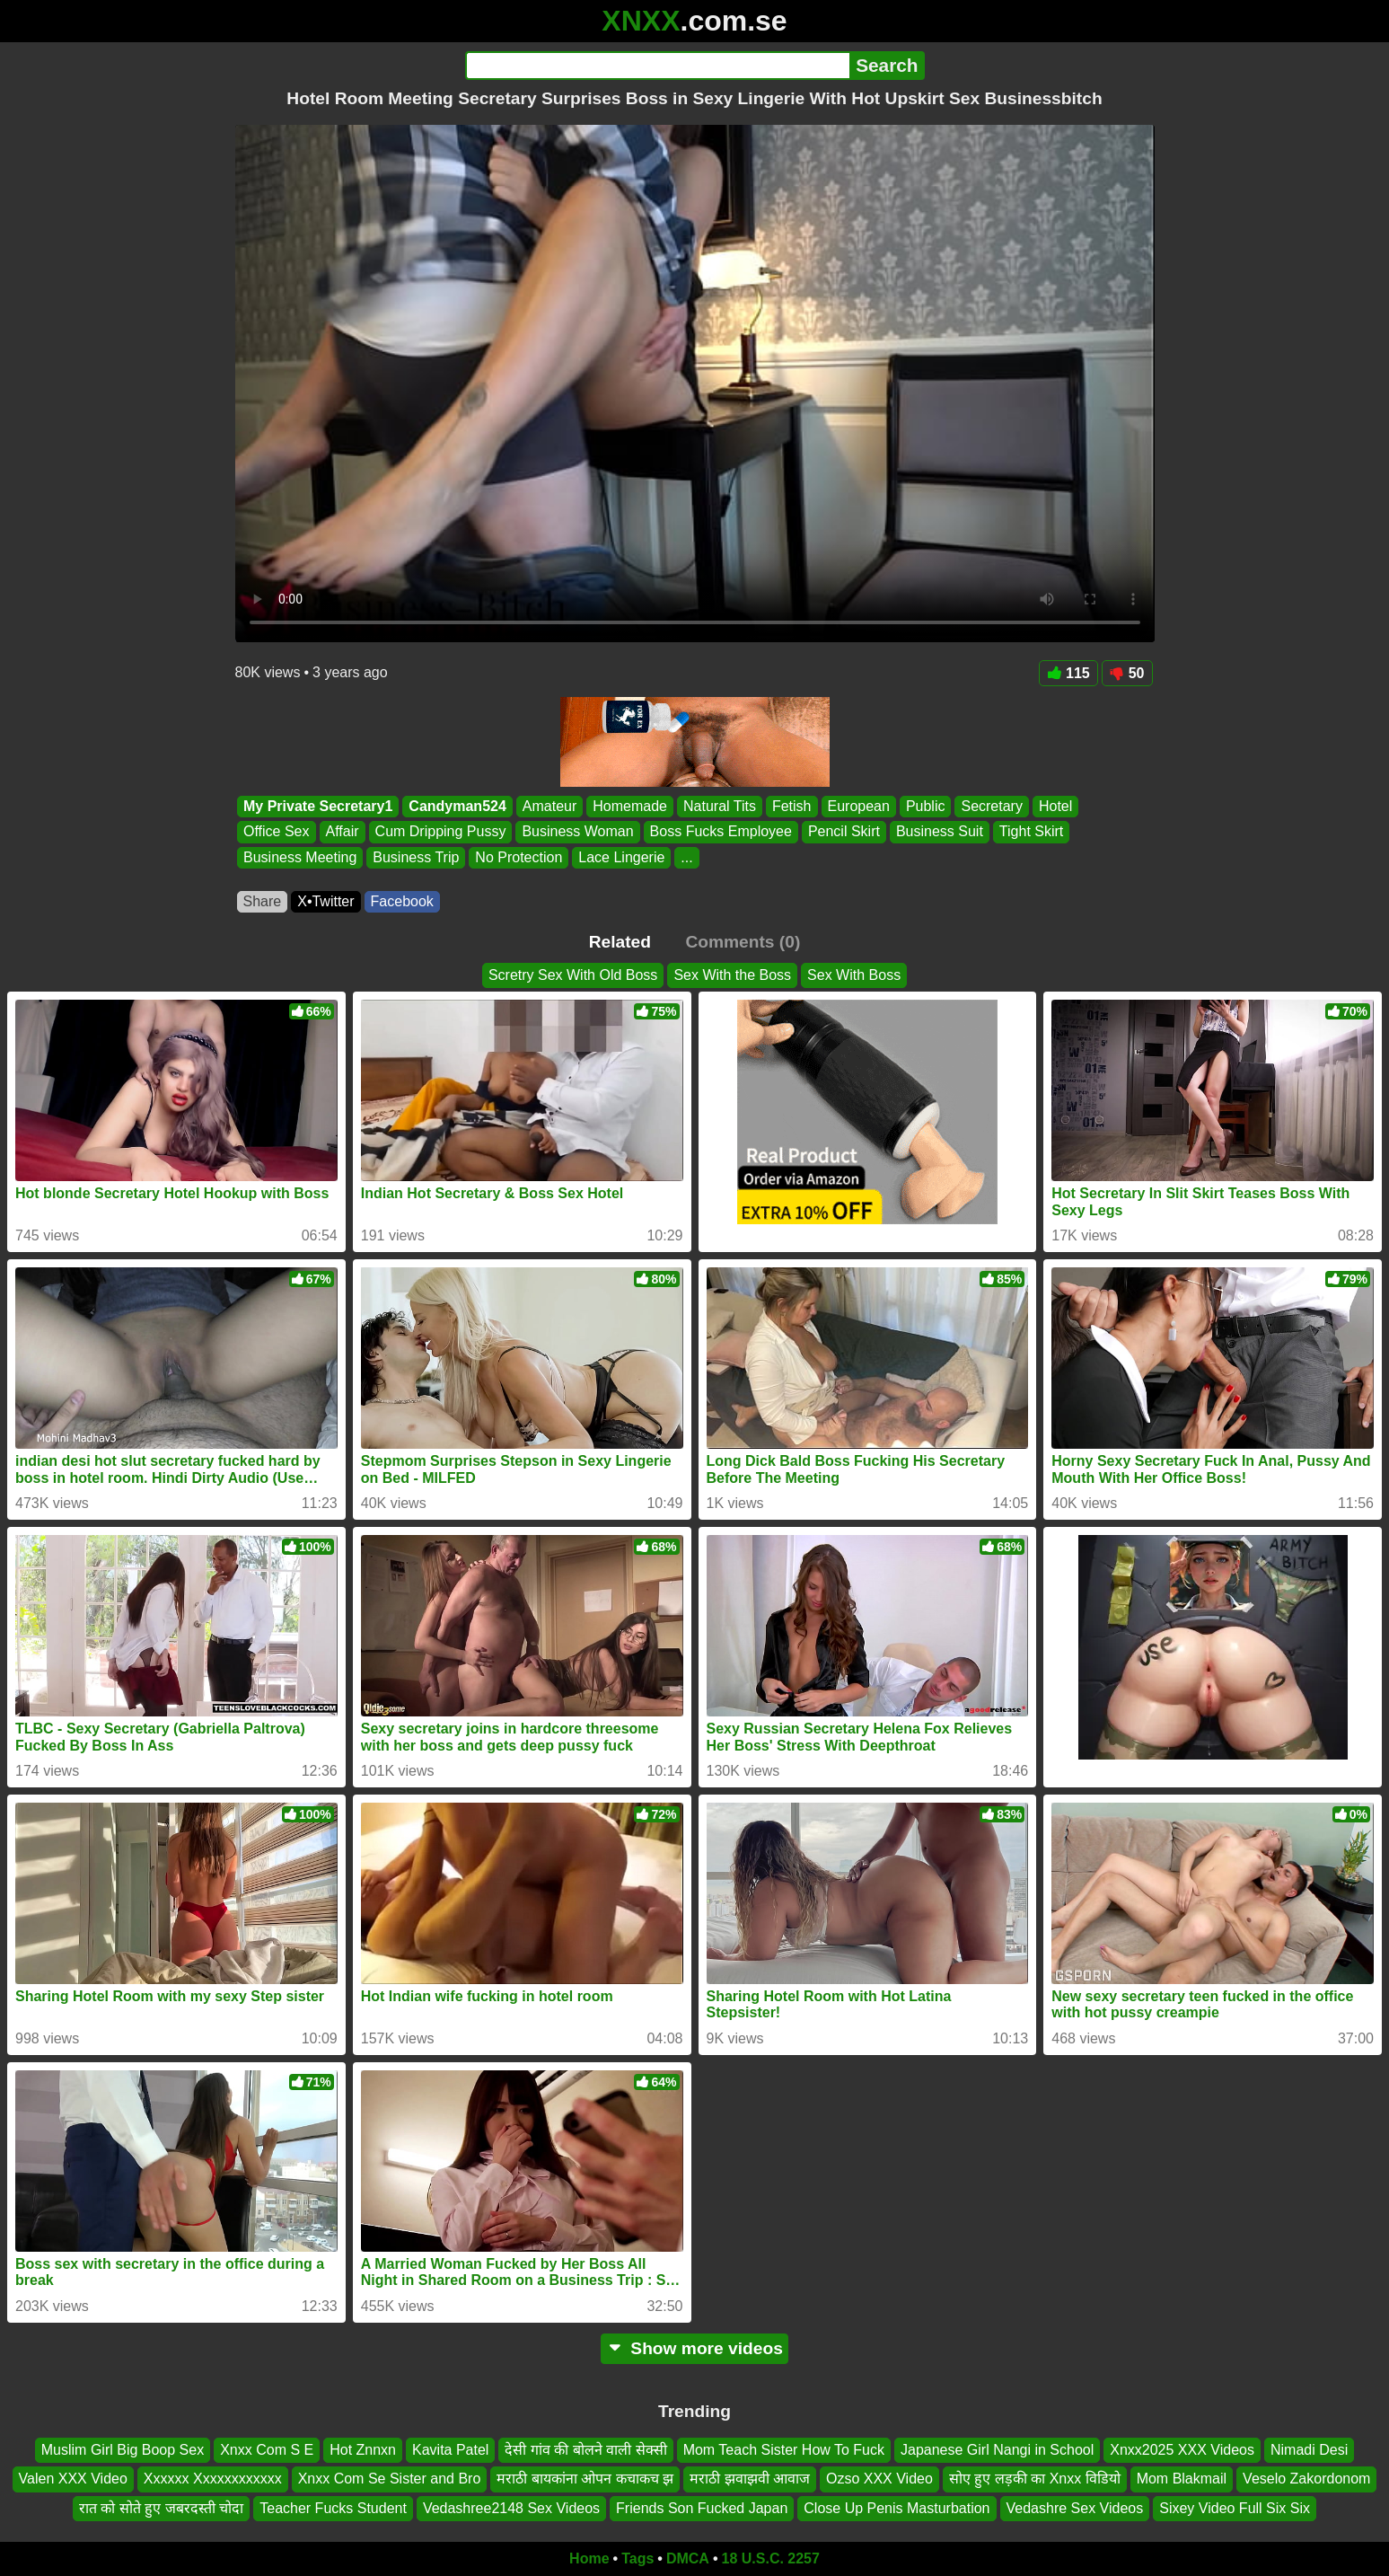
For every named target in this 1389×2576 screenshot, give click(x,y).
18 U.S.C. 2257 (771, 2558)
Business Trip (416, 857)
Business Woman (577, 832)
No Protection (518, 857)
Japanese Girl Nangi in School (997, 2449)
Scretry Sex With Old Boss (573, 975)
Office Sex (276, 832)
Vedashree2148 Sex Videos (511, 2508)
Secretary (991, 806)
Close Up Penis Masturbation (896, 2508)
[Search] (657, 65)
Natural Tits (719, 806)
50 (1127, 673)
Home (589, 2558)
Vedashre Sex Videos (1075, 2508)
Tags (637, 2558)
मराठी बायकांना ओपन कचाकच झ (585, 2479)
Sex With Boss (854, 975)
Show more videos (694, 2348)
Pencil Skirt (843, 832)
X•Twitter (325, 901)
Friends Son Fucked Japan (701, 2508)
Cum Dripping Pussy (439, 832)
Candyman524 (457, 806)
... (686, 857)
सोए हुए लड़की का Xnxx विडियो (1035, 2479)
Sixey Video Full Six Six (1234, 2508)
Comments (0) (742, 941)
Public (925, 806)
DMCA (687, 2558)
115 (1068, 673)
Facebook (402, 901)
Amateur (549, 806)
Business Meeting (299, 857)
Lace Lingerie (621, 857)
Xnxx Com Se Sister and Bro (389, 2479)
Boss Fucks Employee (720, 832)
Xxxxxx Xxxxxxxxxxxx (213, 2479)
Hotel (1054, 806)
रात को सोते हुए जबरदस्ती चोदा (161, 2508)
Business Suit (938, 832)
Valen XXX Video (73, 2479)
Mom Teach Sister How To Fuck (783, 2449)
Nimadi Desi (1309, 2449)
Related (620, 941)
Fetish (791, 806)
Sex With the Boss (732, 975)
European (858, 806)
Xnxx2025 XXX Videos (1182, 2449)
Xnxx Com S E (266, 2449)
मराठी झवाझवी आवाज (750, 2479)
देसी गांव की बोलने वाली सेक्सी (585, 2449)
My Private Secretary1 (317, 806)
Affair (341, 832)
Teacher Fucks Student (333, 2508)
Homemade (630, 806)
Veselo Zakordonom (1306, 2479)
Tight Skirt (1030, 832)
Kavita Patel (450, 2449)
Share (262, 901)
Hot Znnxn (363, 2449)
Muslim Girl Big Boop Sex (122, 2449)
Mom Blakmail (1181, 2479)
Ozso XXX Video (879, 2479)
